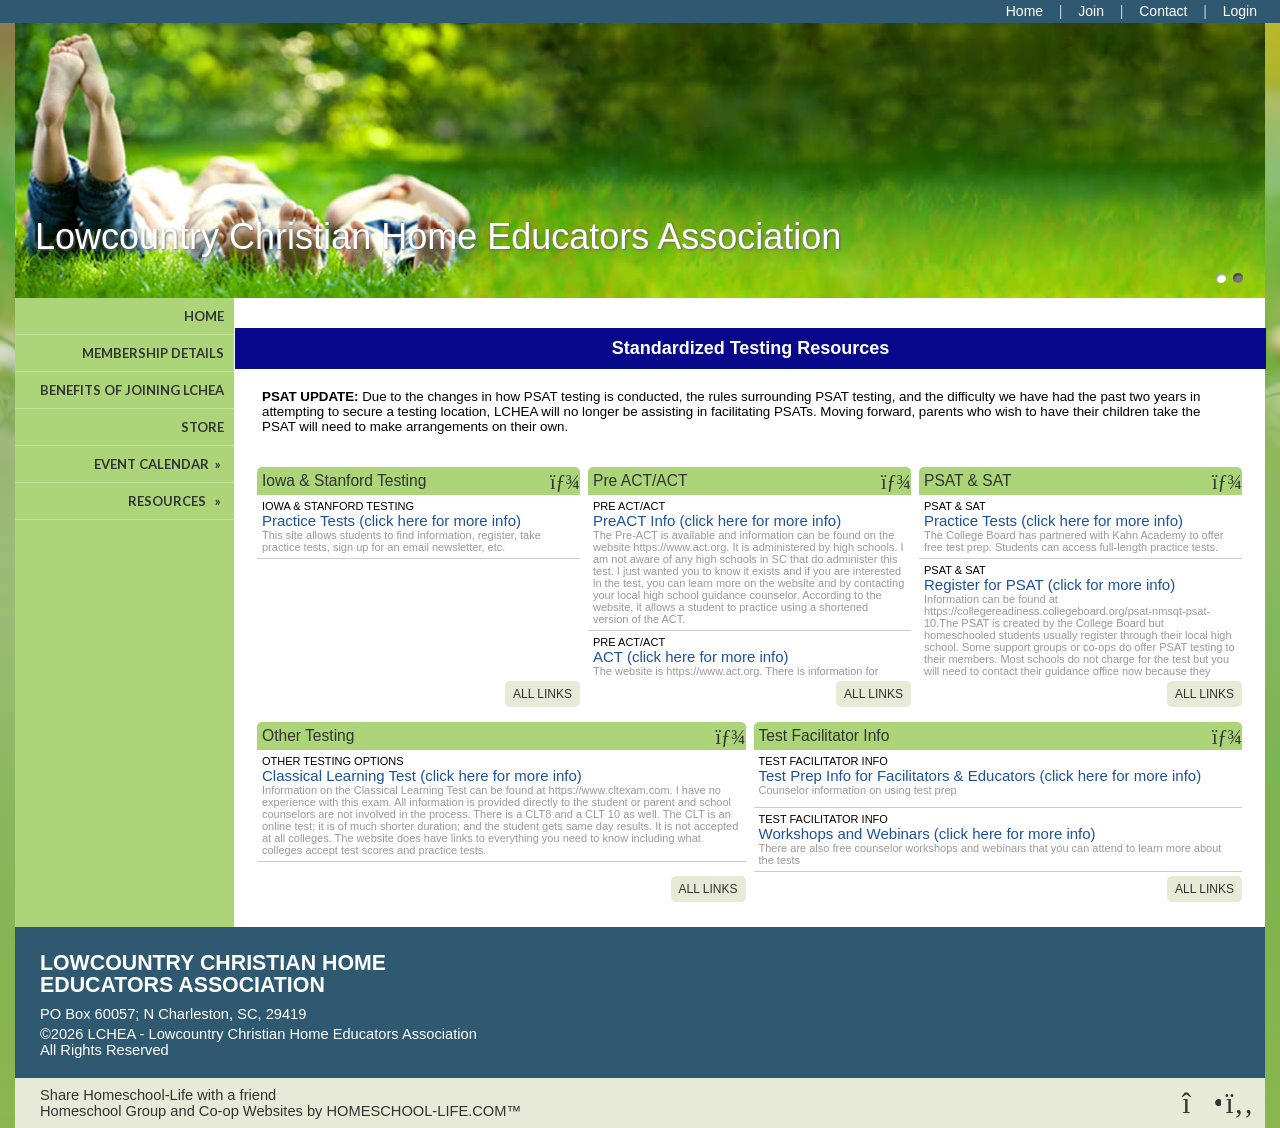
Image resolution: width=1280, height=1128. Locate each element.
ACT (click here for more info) (691, 656)
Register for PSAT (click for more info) (1049, 584)
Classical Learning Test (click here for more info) (422, 775)
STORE (202, 427)
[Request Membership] (1091, 11)
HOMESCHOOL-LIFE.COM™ (423, 1111)
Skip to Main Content (256, 1050)
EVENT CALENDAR (159, 464)
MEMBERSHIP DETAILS (153, 353)
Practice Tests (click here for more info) (391, 520)
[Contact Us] (1163, 11)
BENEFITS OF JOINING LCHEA (132, 390)
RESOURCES (176, 501)
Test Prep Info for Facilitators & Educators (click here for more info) (980, 775)
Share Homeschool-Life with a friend (158, 1095)
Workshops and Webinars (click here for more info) (927, 833)
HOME (204, 316)
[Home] (1024, 11)
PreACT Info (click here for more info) (717, 520)
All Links (542, 694)
